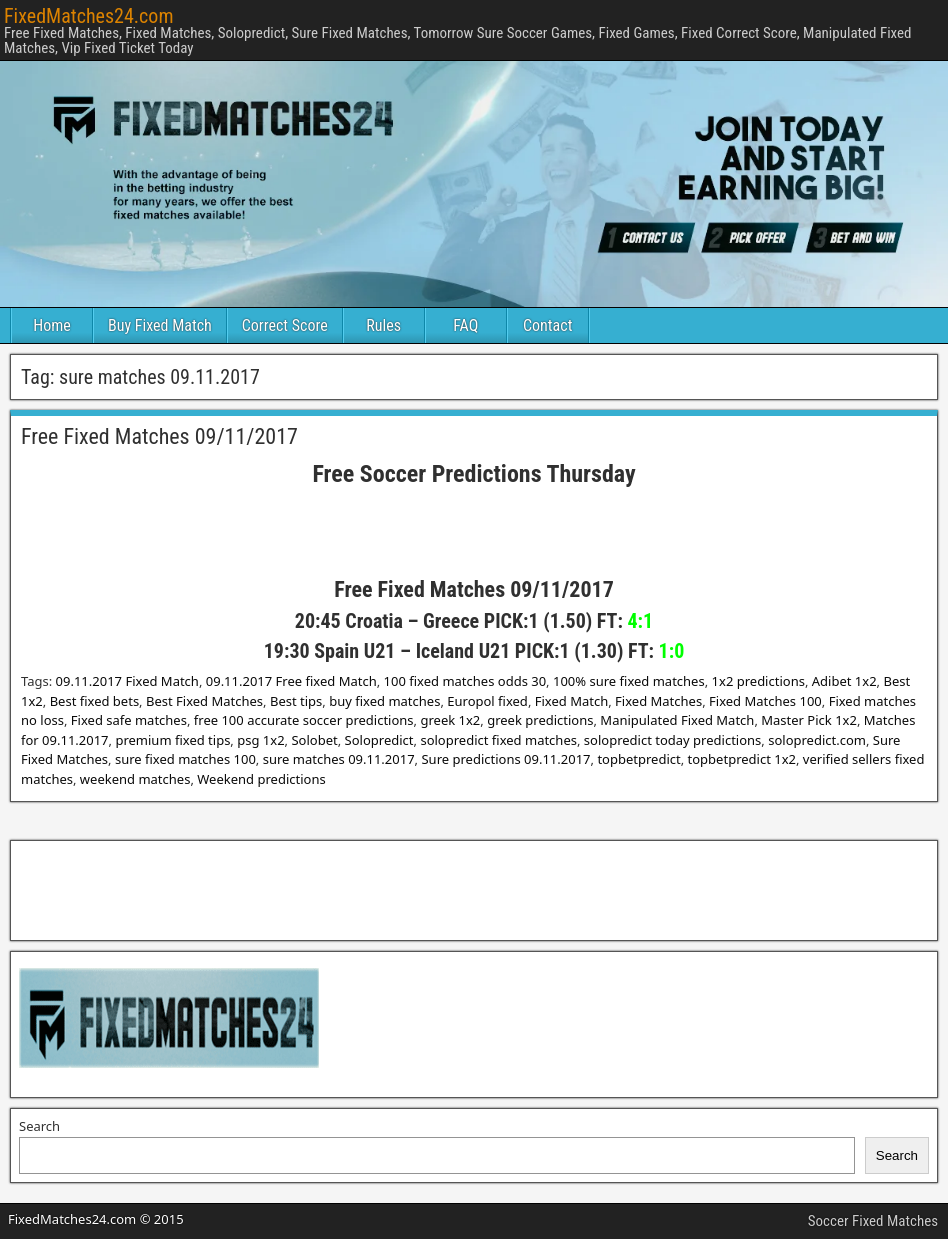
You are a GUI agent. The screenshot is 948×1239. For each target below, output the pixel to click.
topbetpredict (638, 759)
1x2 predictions (758, 681)
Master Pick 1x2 (809, 720)
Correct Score (285, 325)
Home (52, 325)
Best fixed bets (94, 701)
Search (39, 1126)
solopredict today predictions (672, 740)
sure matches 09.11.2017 (339, 759)
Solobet (314, 740)
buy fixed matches (384, 701)
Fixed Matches (658, 701)
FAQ (465, 325)
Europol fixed (487, 701)
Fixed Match (571, 701)
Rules (383, 325)
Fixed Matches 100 (765, 701)
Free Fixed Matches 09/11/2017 (159, 436)
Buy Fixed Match (160, 325)
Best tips (296, 701)
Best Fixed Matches (204, 701)
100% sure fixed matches (629, 681)
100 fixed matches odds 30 (465, 681)
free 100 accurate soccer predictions (304, 720)
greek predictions (540, 720)
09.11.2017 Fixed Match (127, 681)
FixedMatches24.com (88, 16)
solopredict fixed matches (498, 740)
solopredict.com (817, 740)
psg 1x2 (260, 740)
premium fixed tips (172, 740)
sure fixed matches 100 (185, 759)
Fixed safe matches (129, 720)
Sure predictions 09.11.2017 (505, 759)
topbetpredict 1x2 (742, 759)
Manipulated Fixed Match (677, 720)
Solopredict (379, 740)
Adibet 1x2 (844, 681)
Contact (547, 325)
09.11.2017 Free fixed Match (291, 681)
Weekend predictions (261, 779)
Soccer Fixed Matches (873, 1221)
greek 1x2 (450, 720)
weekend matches (135, 779)
